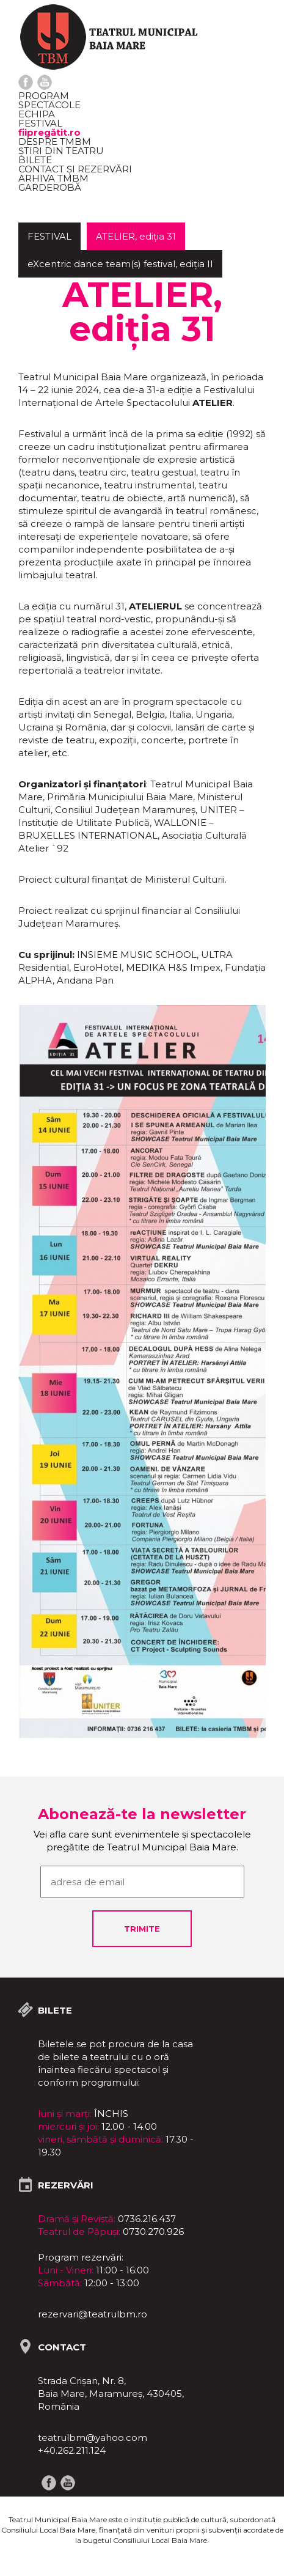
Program (43, 95)
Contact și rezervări (75, 169)
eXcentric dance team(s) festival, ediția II (120, 264)
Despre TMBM (54, 141)
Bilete (35, 160)
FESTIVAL (40, 123)
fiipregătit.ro (49, 132)
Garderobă (49, 187)
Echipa (36, 114)
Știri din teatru (61, 150)
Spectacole (49, 105)
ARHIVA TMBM (53, 178)
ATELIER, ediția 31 (136, 236)
